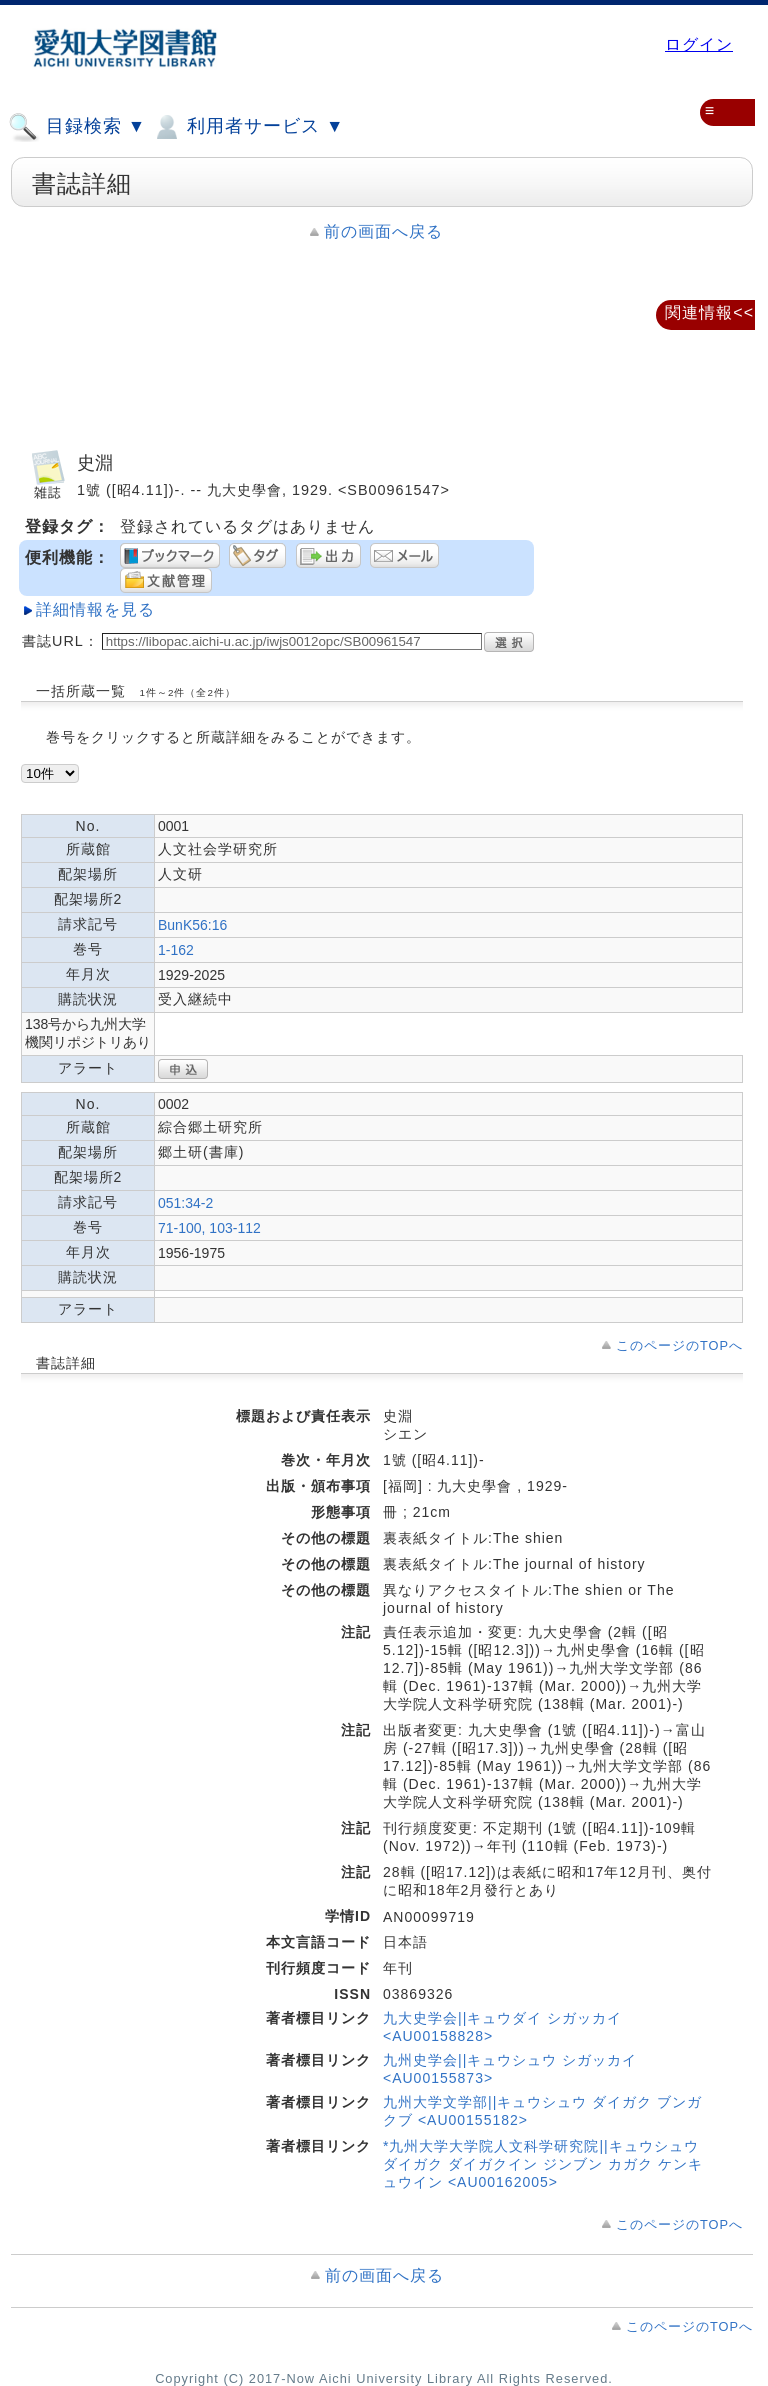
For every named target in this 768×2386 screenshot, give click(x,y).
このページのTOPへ (679, 1345)
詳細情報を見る (95, 609)
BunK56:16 (192, 925)
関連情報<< (709, 312)
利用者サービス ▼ (247, 127)
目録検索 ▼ (77, 127)
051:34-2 (185, 1203)
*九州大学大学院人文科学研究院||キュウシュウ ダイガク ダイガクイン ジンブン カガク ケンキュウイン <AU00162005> (543, 2164)
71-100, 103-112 (209, 1228)
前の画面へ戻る (383, 231)
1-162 (176, 950)
